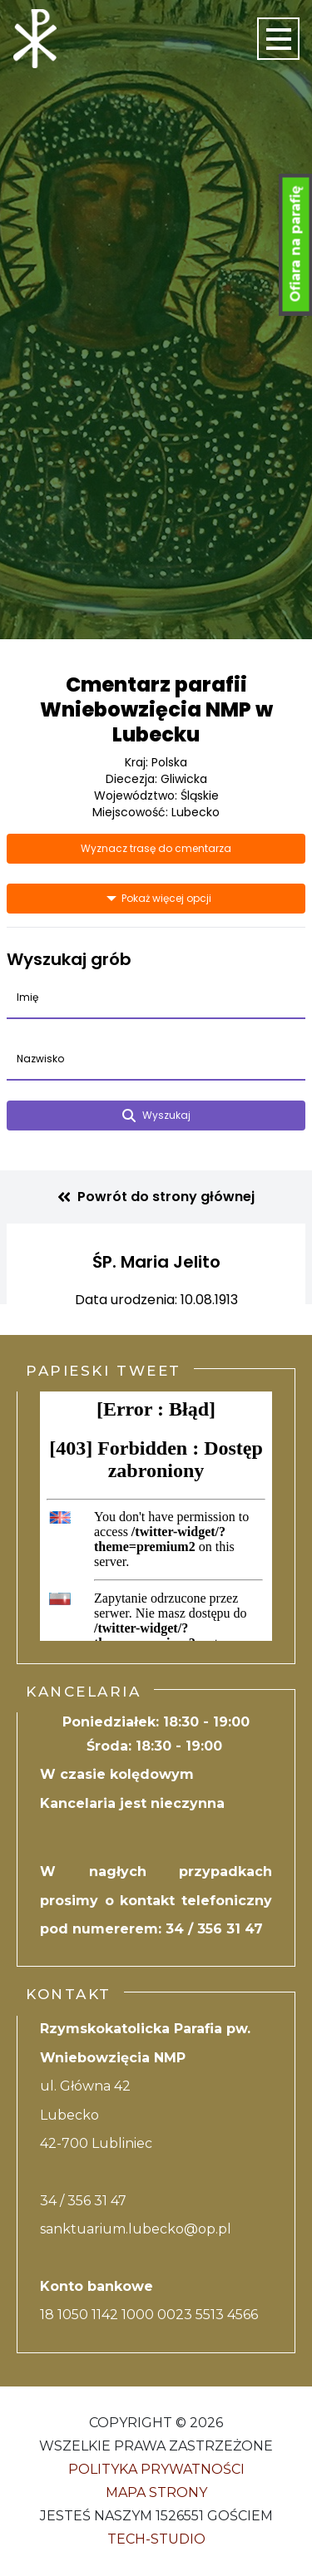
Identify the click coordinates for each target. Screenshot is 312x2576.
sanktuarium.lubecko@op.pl (135, 2229)
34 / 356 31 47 (214, 1929)
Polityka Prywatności (156, 2469)
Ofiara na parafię (296, 244)
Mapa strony (156, 2492)
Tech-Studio (156, 2539)
